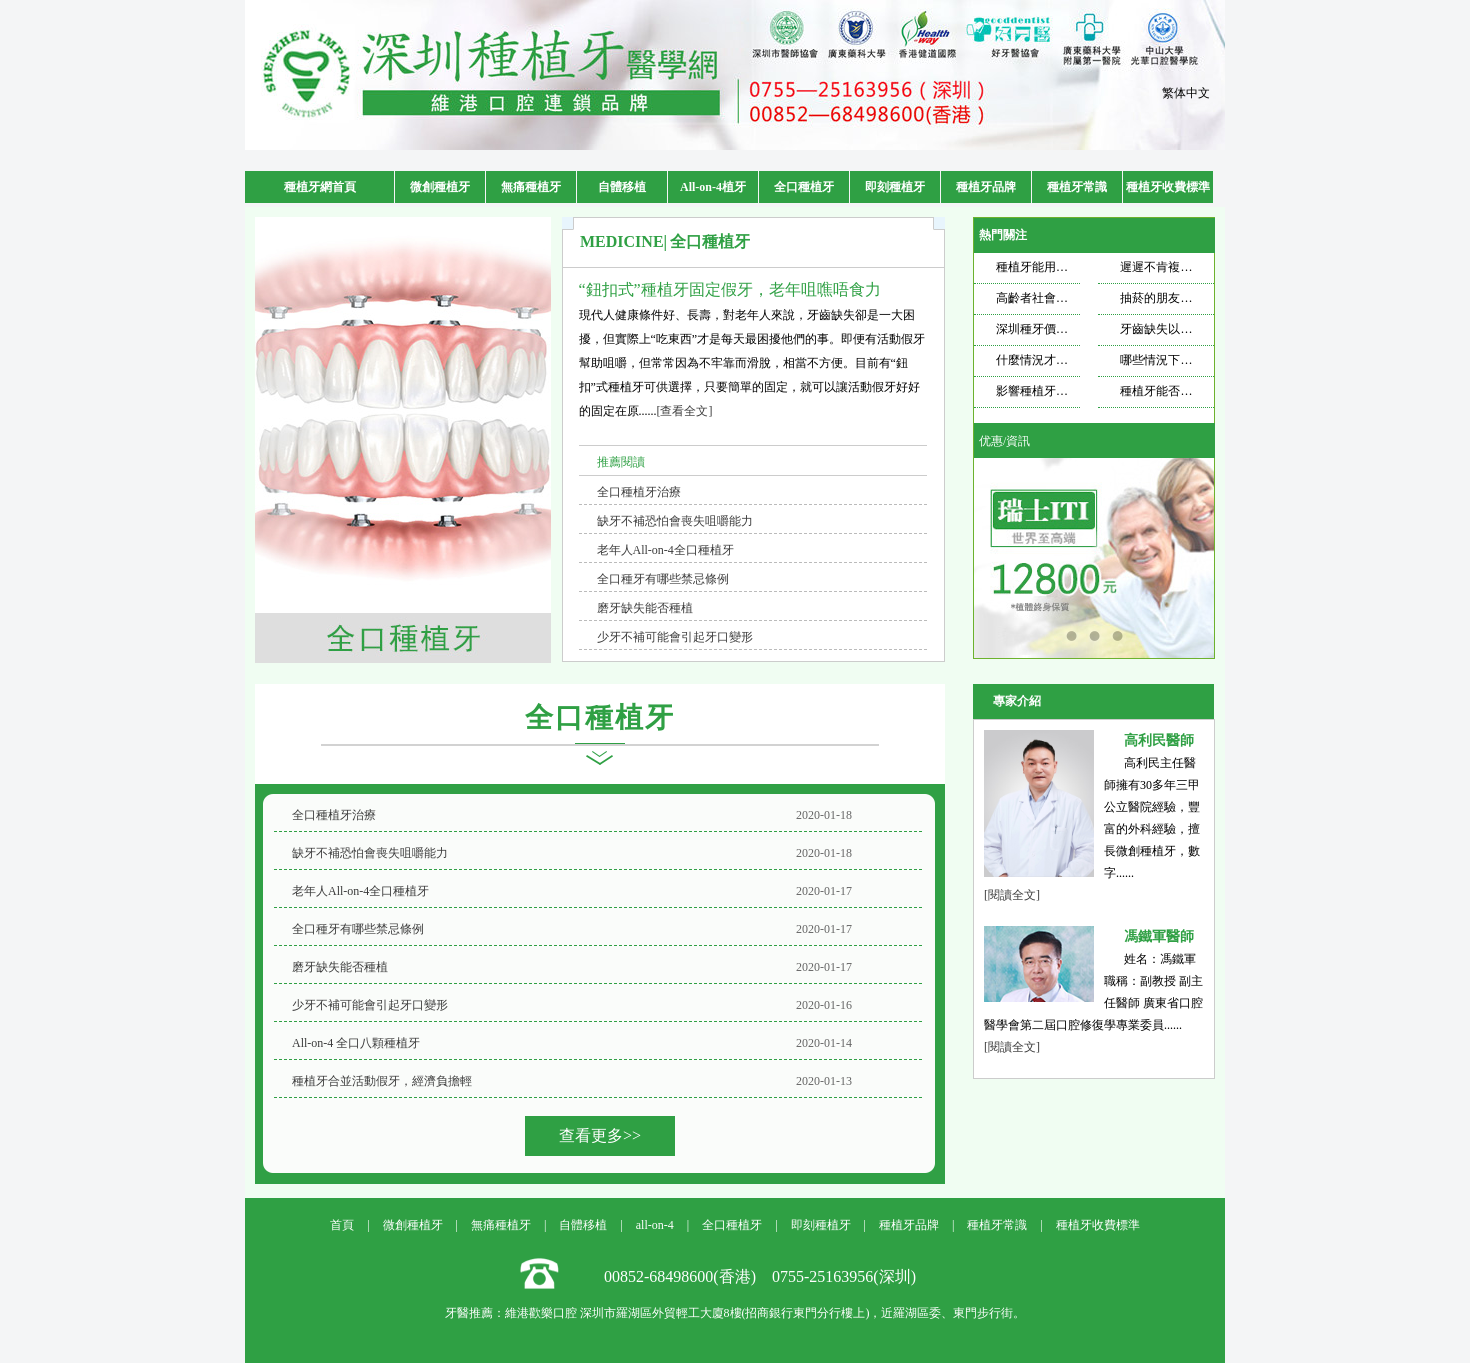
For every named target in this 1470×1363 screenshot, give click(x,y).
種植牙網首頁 (320, 187)
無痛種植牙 (531, 187)
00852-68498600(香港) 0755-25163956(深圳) (760, 1276)
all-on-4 (655, 1225)
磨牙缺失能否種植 (645, 608)
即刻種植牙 (895, 187)
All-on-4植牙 (713, 187)
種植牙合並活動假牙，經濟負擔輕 (382, 1081)
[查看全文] (685, 411)
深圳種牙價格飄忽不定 (1056, 329)
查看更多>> (600, 1135)
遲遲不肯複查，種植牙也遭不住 (1204, 267)
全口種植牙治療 (639, 492)
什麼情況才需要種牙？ (1056, 360)
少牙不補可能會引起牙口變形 (675, 637)
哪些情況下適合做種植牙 (1186, 360)
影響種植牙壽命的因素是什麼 (1074, 391)
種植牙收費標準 (1168, 187)
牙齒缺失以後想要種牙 (1180, 329)
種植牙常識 (1077, 187)
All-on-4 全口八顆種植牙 (356, 1043)
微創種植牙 (440, 187)
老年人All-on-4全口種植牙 (665, 550)
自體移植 (622, 187)
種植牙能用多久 (1038, 267)
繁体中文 (1186, 93)
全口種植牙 (804, 187)
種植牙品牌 (986, 187)
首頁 (342, 1225)
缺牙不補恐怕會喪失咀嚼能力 (675, 521)
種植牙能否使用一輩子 (1180, 391)
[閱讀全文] (1012, 895)
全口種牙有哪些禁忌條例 (663, 579)
